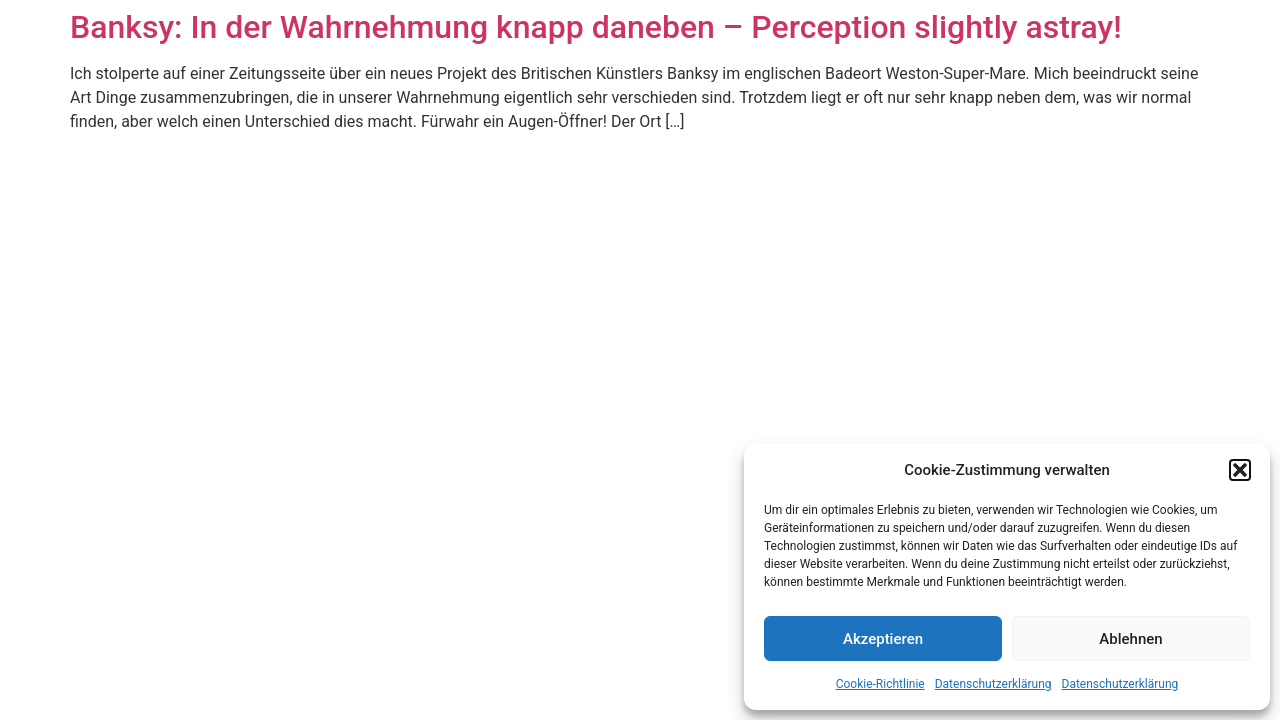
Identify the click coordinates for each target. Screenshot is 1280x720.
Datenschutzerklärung (993, 684)
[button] (1240, 470)
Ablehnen (1130, 639)
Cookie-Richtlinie (880, 684)
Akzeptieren (883, 639)
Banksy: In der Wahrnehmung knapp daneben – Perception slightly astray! (596, 27)
